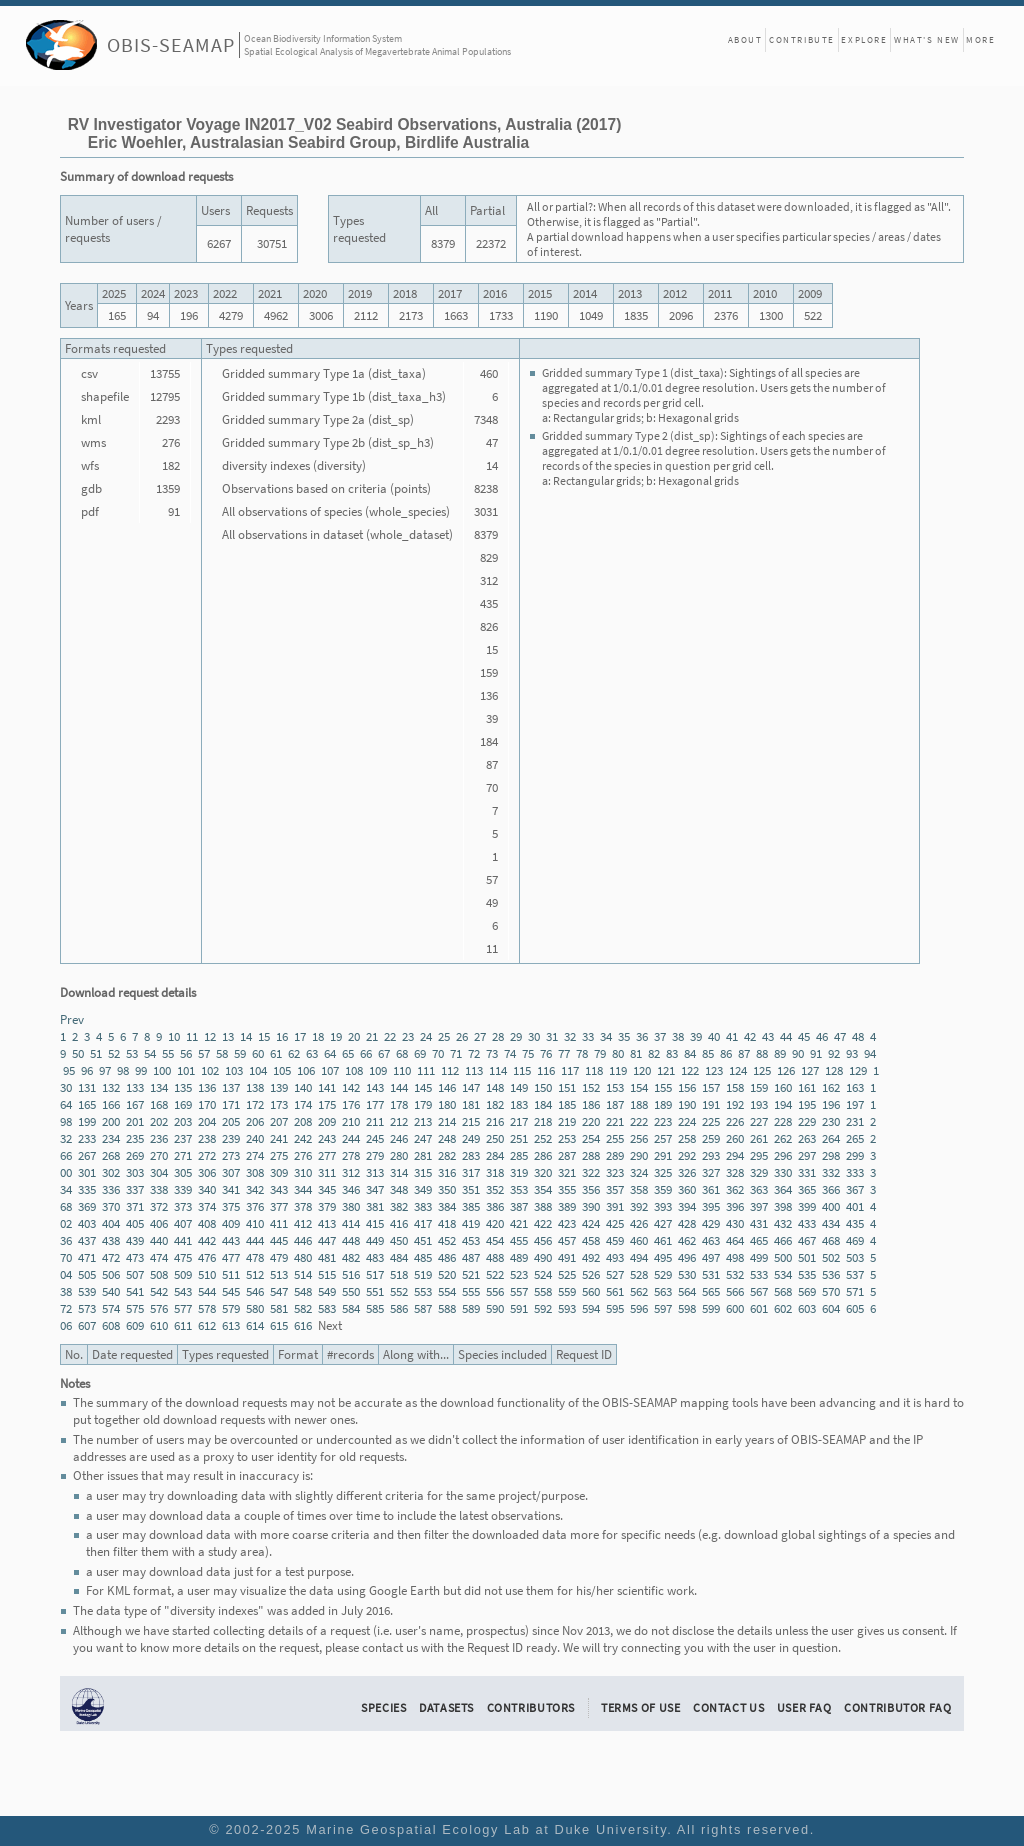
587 (423, 1308)
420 (495, 1223)
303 (135, 1172)
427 (663, 1223)
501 (807, 1257)
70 (438, 1053)
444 (255, 1240)
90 (798, 1053)
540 (111, 1291)
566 (735, 1291)
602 (783, 1308)
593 (567, 1308)
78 (582, 1053)
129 (858, 1070)
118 (594, 1070)
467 (807, 1240)
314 (399, 1172)
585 (375, 1308)
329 (759, 1172)
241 (279, 1138)
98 (123, 1070)
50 (78, 1053)
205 (231, 1121)
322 (591, 1172)
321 (567, 1172)
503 (855, 1257)
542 (159, 1291)
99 (141, 1070)
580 (255, 1308)
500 (783, 1257)
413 (327, 1223)
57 (204, 1053)
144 (399, 1087)
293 (711, 1155)
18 (318, 1036)
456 (543, 1240)
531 (711, 1274)
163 (855, 1087)
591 (519, 1308)
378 (303, 1206)
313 (375, 1172)
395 (711, 1206)
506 (111, 1274)
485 (423, 1257)
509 (183, 1274)
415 (375, 1223)
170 (207, 1104)
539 (87, 1291)
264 (831, 1138)
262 (783, 1138)
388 (543, 1206)
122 (690, 1070)
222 (639, 1121)
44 (786, 1036)
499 (759, 1257)
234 (111, 1138)
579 (231, 1308)
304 (159, 1172)
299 (855, 1155)
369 (87, 1206)
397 (759, 1206)
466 (783, 1240)
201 (135, 1121)
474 (159, 1257)
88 (762, 1053)
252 (543, 1138)
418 (447, 1223)
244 (351, 1138)
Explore (864, 39)
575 (135, 1308)
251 (519, 1138)
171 (231, 1104)
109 (378, 1070)
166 (111, 1104)
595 (615, 1308)
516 (351, 1274)
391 (615, 1206)
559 (567, 1291)
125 (762, 1070)
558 (543, 1291)
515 (327, 1274)
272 (207, 1155)
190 (687, 1104)
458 (591, 1240)
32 (570, 1036)
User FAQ (804, 1707)
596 (639, 1308)
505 (87, 1274)
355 (567, 1189)
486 (447, 1257)
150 (543, 1087)
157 (711, 1087)
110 (402, 1070)
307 (231, 1172)
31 (552, 1036)
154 (639, 1087)
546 (255, 1291)
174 (303, 1104)
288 (591, 1155)
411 (279, 1223)
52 (114, 1053)
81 (636, 1053)
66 (366, 1053)
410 (255, 1223)
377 (279, 1206)
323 (615, 1172)
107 (330, 1070)
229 (807, 1121)
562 (639, 1291)
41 (732, 1036)
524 (543, 1274)
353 (519, 1189)
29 (516, 1036)
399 (807, 1206)
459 (615, 1240)
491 (567, 1257)
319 (519, 1172)
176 (351, 1104)
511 (231, 1274)
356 (591, 1189)
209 (327, 1121)
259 (711, 1138)
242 (303, 1138)
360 (687, 1189)
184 (543, 1104)
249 (471, 1138)
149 (519, 1087)
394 (687, 1206)
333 (855, 1172)
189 (663, 1104)
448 (351, 1240)
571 (855, 1291)
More (980, 39)
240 (255, 1138)
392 (639, 1206)
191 (711, 1104)
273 (231, 1155)
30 (534, 1036)
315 (423, 1172)
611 (183, 1325)
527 (615, 1274)
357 (615, 1189)
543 (183, 1291)
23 (408, 1036)
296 (783, 1155)
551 (375, 1291)
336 (111, 1189)
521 (471, 1274)
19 (336, 1036)
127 (810, 1070)
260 (735, 1138)
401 (855, 1206)
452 (447, 1240)
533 (759, 1274)
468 (831, 1240)
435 (855, 1223)
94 (870, 1053)
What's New (927, 39)
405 (135, 1223)
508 (159, 1274)
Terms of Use (641, 1707)
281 (423, 1155)
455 (519, 1240)
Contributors (531, 1707)
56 (186, 1053)
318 (495, 1172)
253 (567, 1138)
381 (375, 1206)
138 (255, 1087)
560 (591, 1291)
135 (183, 1087)
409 (231, 1223)
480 (303, 1257)
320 (543, 1172)
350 (447, 1189)
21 (372, 1036)
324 (639, 1172)
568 (783, 1291)
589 (471, 1308)
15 (264, 1036)
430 (735, 1223)
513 (279, 1274)
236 (159, 1138)
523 (519, 1274)
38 (678, 1036)
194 (783, 1104)
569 (807, 1291)
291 (663, 1155)
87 (744, 1053)
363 (759, 1189)
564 (687, 1291)
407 (183, 1223)
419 (471, 1223)
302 (111, 1172)
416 (399, 1223)
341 (231, 1189)
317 (471, 1172)
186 (591, 1104)
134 (159, 1087)
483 (375, 1257)
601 (759, 1308)
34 (606, 1036)
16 (282, 1036)
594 (591, 1308)
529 (663, 1274)
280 (399, 1155)
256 (639, 1138)
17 (300, 1036)
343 (279, 1189)
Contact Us (728, 1707)
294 (735, 1155)
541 (135, 1291)
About (745, 39)
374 (207, 1206)
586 (399, 1308)
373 (183, 1206)
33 (588, 1036)
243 (327, 1138)
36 (642, 1036)
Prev (72, 1019)
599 (711, 1308)
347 (375, 1189)
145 (423, 1087)
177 (375, 1104)
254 (591, 1138)
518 (399, 1274)
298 (831, 1155)
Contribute (802, 39)
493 (615, 1257)
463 (711, 1240)
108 (354, 1070)
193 (759, 1104)
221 (615, 1121)
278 (351, 1155)
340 (207, 1189)
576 (159, 1308)
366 (831, 1189)
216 (495, 1121)
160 (783, 1087)
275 (279, 1155)
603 (807, 1308)
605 (855, 1308)
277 (327, 1155)
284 (495, 1155)
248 (447, 1138)
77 (564, 1053)
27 (480, 1036)
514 (303, 1274)
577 (183, 1308)
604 (831, 1308)
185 (567, 1104)
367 (855, 1189)
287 (567, 1155)
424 (591, 1223)
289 (615, 1155)
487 (471, 1257)
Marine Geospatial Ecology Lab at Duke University (486, 1829)
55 (168, 1053)
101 (186, 1070)
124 (738, 1070)
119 (618, 1070)
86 (726, 1053)
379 (327, 1206)
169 (183, 1104)
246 (399, 1138)
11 (192, 1036)
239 (231, 1138)
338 (159, 1189)
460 (639, 1240)
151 (567, 1087)
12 (210, 1036)
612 (207, 1325)
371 (135, 1206)
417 (423, 1223)
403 (87, 1223)
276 (303, 1155)
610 (159, 1325)
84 (690, 1053)
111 (426, 1070)
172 (255, 1104)
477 (231, 1257)
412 (303, 1223)
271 (183, 1155)
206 (255, 1121)
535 (807, 1274)
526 (591, 1274)
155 (663, 1087)
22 (390, 1036)
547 (279, 1291)
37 (660, 1036)
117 (570, 1070)
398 (783, 1206)
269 (135, 1155)
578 (207, 1308)
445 (279, 1240)
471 (87, 1257)
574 (111, 1308)
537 (855, 1274)
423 (567, 1223)
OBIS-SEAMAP (171, 44)
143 (375, 1087)
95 (69, 1070)
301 (87, 1172)
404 (111, 1223)
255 (615, 1138)
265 (855, 1138)
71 (456, 1053)
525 (567, 1274)
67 (384, 1053)
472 (111, 1257)
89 (780, 1053)
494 (639, 1257)
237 (183, 1138)
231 (855, 1121)
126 (786, 1070)
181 (471, 1104)
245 (375, 1138)
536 (831, 1274)
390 (591, 1206)
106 (306, 1070)
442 (207, 1240)
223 (663, 1121)
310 (303, 1172)
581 (279, 1308)
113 (474, 1070)
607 (87, 1325)
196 (831, 1104)
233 (87, 1138)
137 (231, 1087)
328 (735, 1172)
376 (255, 1206)
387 (519, 1206)
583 (327, 1308)
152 (591, 1087)
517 (375, 1274)
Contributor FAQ (897, 1707)
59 (240, 1053)
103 (234, 1070)
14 (246, 1036)
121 (666, 1070)
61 (276, 1053)
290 (639, 1155)
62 (294, 1053)
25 (444, 1036)
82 (654, 1053)
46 (822, 1036)
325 (663, 1172)
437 (87, 1240)
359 (663, 1189)
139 (279, 1087)
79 (600, 1053)
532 (735, 1274)
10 (174, 1036)
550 (351, 1291)
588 (447, 1308)
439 (135, 1240)
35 (624, 1036)
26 (462, 1036)
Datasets (446, 1707)
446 (303, 1240)
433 (807, 1223)
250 (495, 1138)
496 (687, 1257)
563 (663, 1291)
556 (495, 1291)
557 (519, 1291)
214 (447, 1121)
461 (663, 1240)
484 (399, 1257)
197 (855, 1104)
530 (687, 1274)
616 (303, 1325)
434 (831, 1223)
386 (495, 1206)
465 (759, 1240)
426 (639, 1223)
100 (162, 1070)
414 (351, 1223)
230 (831, 1121)
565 (711, 1291)
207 (279, 1121)
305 (183, 1172)
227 (759, 1121)
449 (375, 1240)
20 (354, 1036)
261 (759, 1138)
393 (663, 1206)
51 (96, 1053)
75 (528, 1053)
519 (423, 1274)
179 (423, 1104)
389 (567, 1206)
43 (768, 1036)
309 (279, 1172)
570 (831, 1291)
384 (447, 1206)
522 (495, 1274)
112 (450, 1070)
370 (111, 1206)
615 (279, 1325)
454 (495, 1240)
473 (135, 1257)
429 (711, 1223)
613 (231, 1325)
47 (840, 1036)
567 (759, 1291)
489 (519, 1257)
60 (258, 1053)
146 (447, 1087)
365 (807, 1189)
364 (783, 1189)
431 (759, 1223)
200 (111, 1121)
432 (783, 1223)
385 (471, 1206)
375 (231, 1206)
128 (834, 1070)
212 (399, 1121)
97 (105, 1070)
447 (327, 1240)
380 (351, 1206)
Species (383, 1707)
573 (87, 1308)
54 (150, 1053)
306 (207, 1172)
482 (351, 1257)
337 (135, 1189)
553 (423, 1291)
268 (111, 1155)
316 (447, 1172)
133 (135, 1087)
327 (711, 1172)
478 (255, 1257)
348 (399, 1189)
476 (207, 1257)
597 (663, 1308)
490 (543, 1257)
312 (351, 1172)
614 (255, 1325)
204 (207, 1121)
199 (87, 1121)
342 (255, 1189)
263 (807, 1138)
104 (258, 1070)
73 (492, 1053)
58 (222, 1053)
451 (423, 1240)
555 (471, 1291)
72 (474, 1053)
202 (159, 1121)
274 (255, 1155)
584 (351, 1308)
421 (519, 1223)
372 (159, 1206)
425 (615, 1223)
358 (639, 1189)
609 (135, 1325)
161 (807, 1087)
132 (111, 1087)
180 (447, 1104)
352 (495, 1189)
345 (327, 1189)
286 (543, 1155)
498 (735, 1257)
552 (399, 1291)
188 (639, 1104)
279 (375, 1155)
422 (543, 1223)
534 (783, 1274)
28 (498, 1036)
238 (207, 1138)
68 (402, 1053)
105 (282, 1070)
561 (615, 1291)
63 (312, 1053)
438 (111, 1240)
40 (714, 1036)
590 (495, 1308)
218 (543, 1121)
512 (255, 1274)
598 (687, 1308)
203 (183, 1121)
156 (687, 1087)
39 (696, 1036)
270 (159, 1155)
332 (831, 1172)
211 (375, 1121)
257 (663, 1138)
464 (735, 1240)
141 (327, 1087)
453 (471, 1240)
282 (447, 1155)
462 (687, 1240)
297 (807, 1155)
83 (672, 1053)
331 (807, 1172)
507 (135, 1274)
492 (591, 1257)
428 (687, 1223)
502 (831, 1257)
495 (663, 1257)
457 (567, 1240)
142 (351, 1087)
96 (87, 1070)
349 (423, 1189)
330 (783, 1172)
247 (423, 1138)
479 (279, 1257)
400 (831, 1206)
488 (495, 1257)
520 (447, 1274)
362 (735, 1189)
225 (711, 1121)
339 (183, 1189)
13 (228, 1036)
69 (420, 1053)
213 (423, 1121)
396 (735, 1206)
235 (135, 1138)
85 (708, 1053)
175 (327, 1104)
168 (159, 1104)
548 (303, 1291)
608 (111, 1325)
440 (159, 1240)
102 (210, 1070)
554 (447, 1291)
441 (183, 1240)
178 (399, 1104)
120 (642, 1070)
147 (471, 1087)
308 (255, 1172)
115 (522, 1070)
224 (687, 1121)
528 (639, 1274)
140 (303, 1087)
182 (495, 1104)
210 (351, 1121)
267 (87, 1155)
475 (183, 1257)
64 (330, 1053)
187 (615, 1104)
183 (519, 1104)
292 (687, 1155)
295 (759, 1155)
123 (714, 1070)
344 (303, 1189)
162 (831, 1087)
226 (735, 1121)
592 (543, 1308)
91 (816, 1053)
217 (519, 1121)
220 (591, 1121)
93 (852, 1053)
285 (519, 1155)
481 (327, 1257)
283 (471, 1155)
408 (207, 1223)
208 (303, 1121)
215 (471, 1121)
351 (471, 1189)
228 (783, 1121)
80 (618, 1053)
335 (87, 1189)
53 (132, 1053)
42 (750, 1036)
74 (510, 1053)
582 (303, 1308)
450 (399, 1240)
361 (711, 1189)
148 (495, 1087)
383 (423, 1206)
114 (498, 1070)
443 (231, 1240)
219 (567, 1121)
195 (807, 1104)
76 (546, 1053)
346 (351, 1189)
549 (327, 1291)
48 (858, 1036)
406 (159, 1223)
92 (834, 1053)
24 (426, 1036)
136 (207, 1087)
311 (327, 1172)
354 (543, 1189)
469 (855, 1240)
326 (687, 1172)
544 (207, 1291)
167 (135, 1104)
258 (687, 1138)
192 (735, 1104)
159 (759, 1087)
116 (546, 1070)
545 (231, 1291)
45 (804, 1036)
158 (735, 1087)
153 (615, 1087)
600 (735, 1308)
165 (87, 1104)
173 (279, 1104)
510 (207, 1274)
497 (711, 1257)
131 (87, 1087)
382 (399, 1206)
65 (348, 1053)
